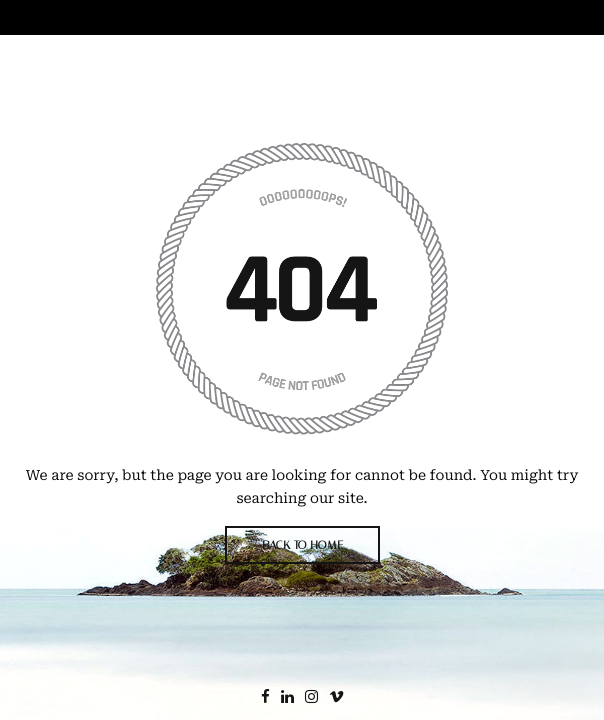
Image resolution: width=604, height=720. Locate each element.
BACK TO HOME (302, 545)
